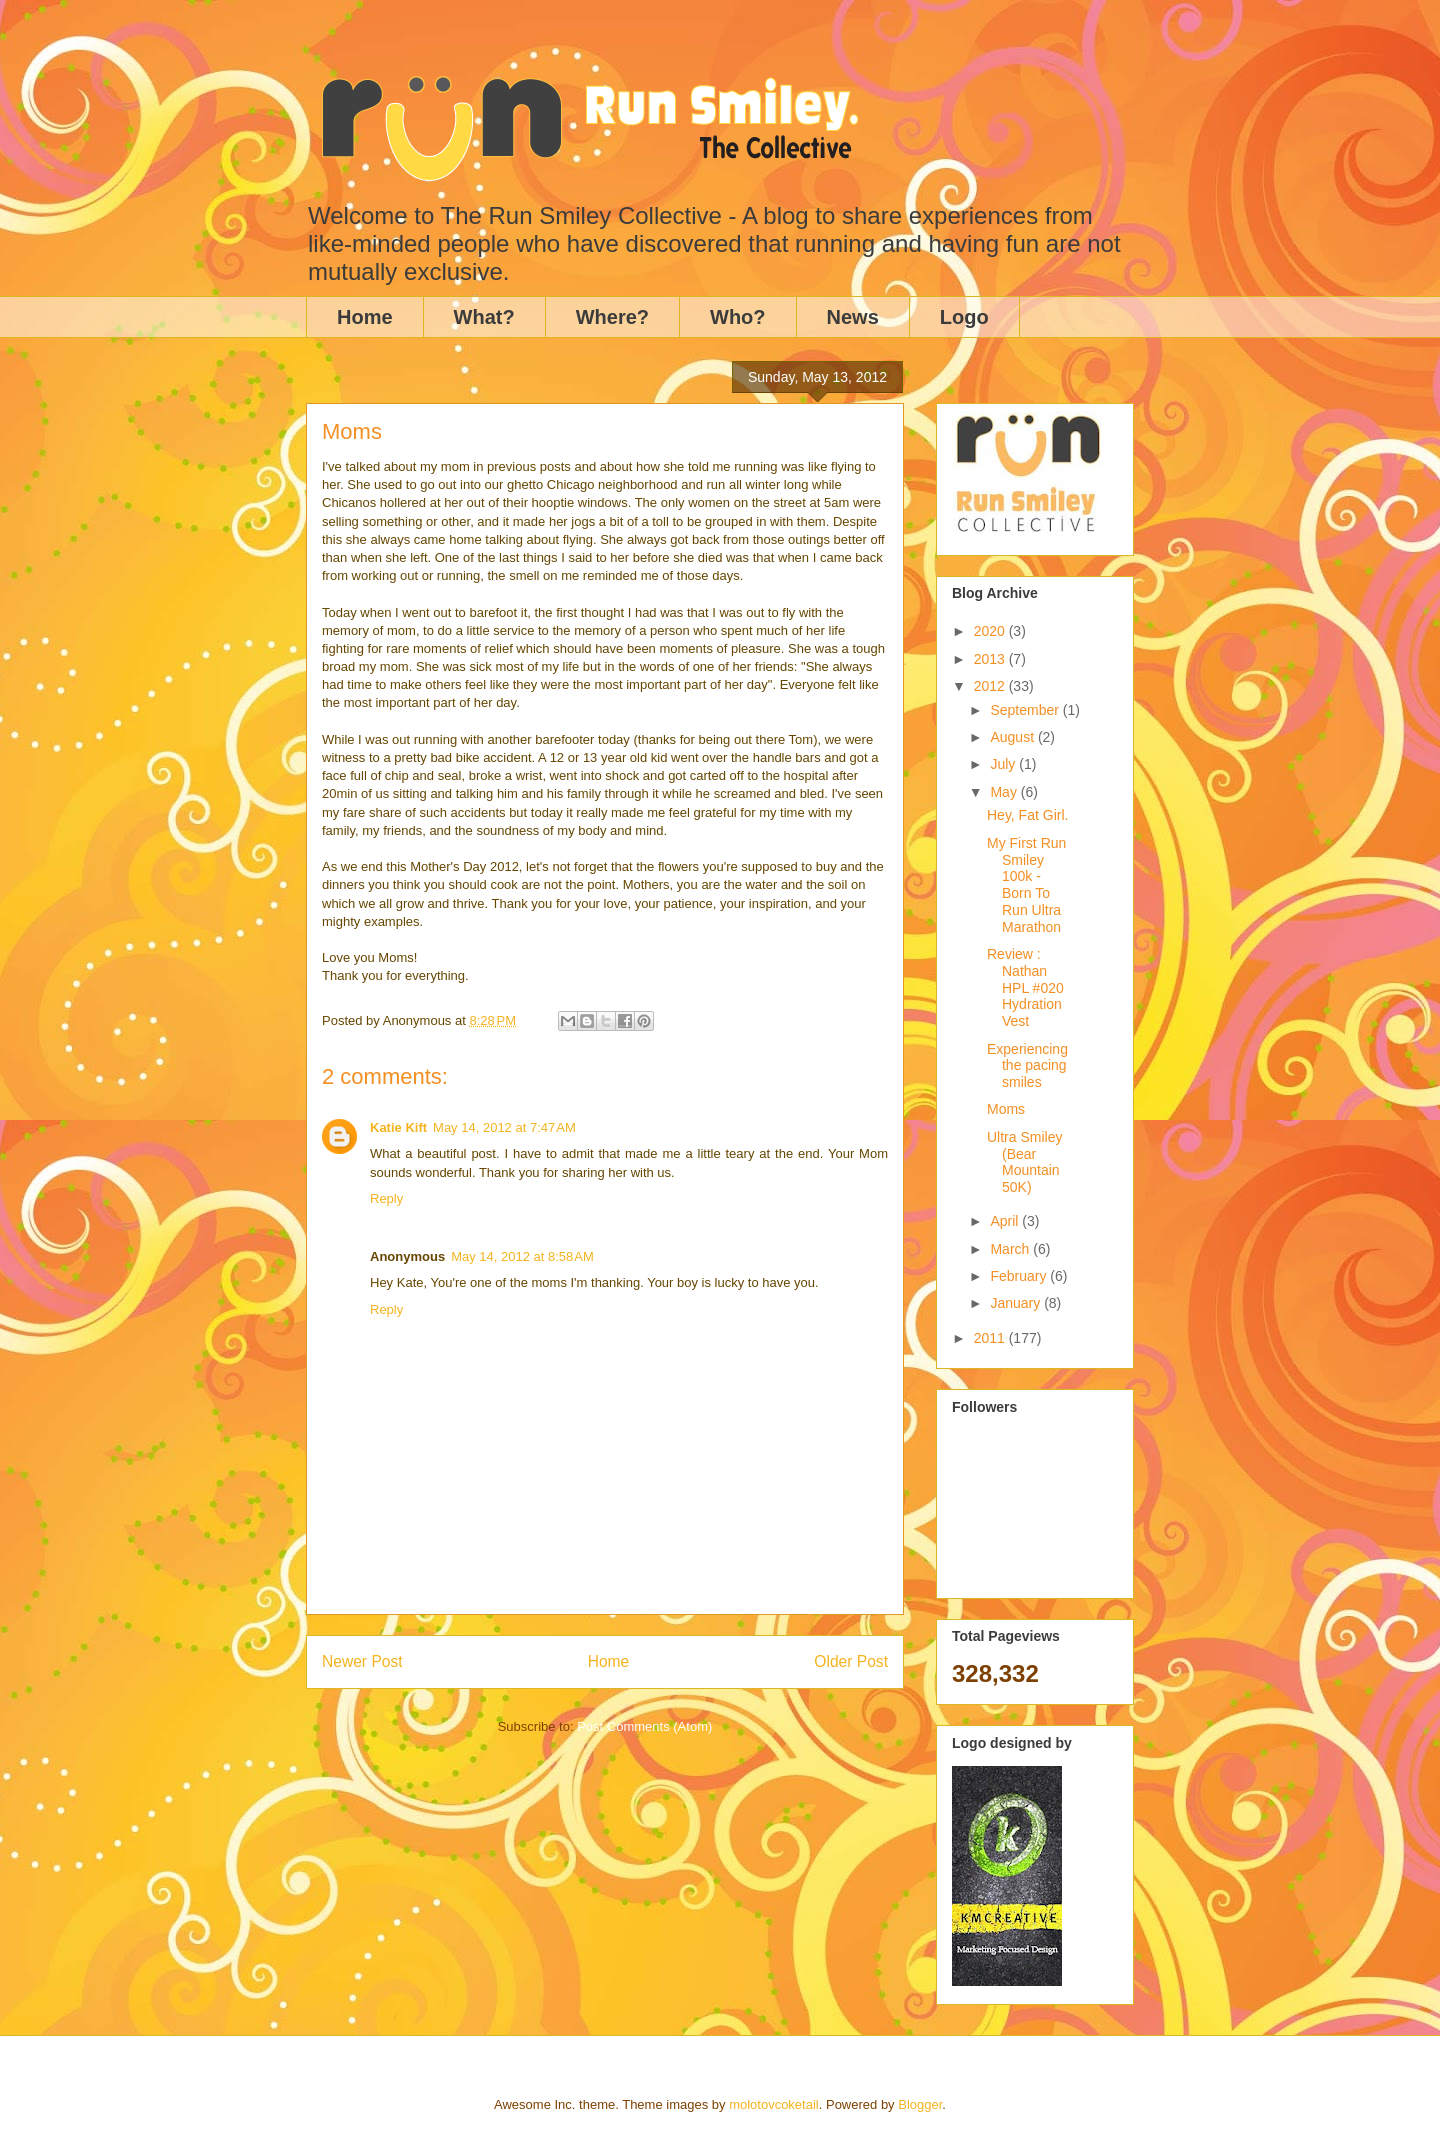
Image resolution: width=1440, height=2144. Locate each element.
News (853, 317)
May (1005, 792)
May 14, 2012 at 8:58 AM (522, 1256)
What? (484, 317)
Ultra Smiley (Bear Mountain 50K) (1024, 1162)
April (1006, 1221)
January (1017, 1303)
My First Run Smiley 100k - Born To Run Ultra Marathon (1026, 885)
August (1013, 737)
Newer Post (362, 1661)
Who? (738, 317)
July (1004, 764)
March (1011, 1249)
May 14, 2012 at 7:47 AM (504, 1127)
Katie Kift (398, 1127)
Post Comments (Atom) (644, 1726)
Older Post (851, 1661)
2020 (991, 631)
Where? (612, 317)
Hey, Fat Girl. (1027, 815)
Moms (1006, 1109)
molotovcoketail (774, 2104)
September (1026, 710)
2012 (991, 686)
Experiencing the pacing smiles (1027, 1066)
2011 (991, 1338)
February (1020, 1276)
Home (365, 317)
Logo (964, 317)
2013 (991, 659)
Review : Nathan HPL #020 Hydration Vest (1025, 987)
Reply (386, 1198)
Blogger (920, 2104)
